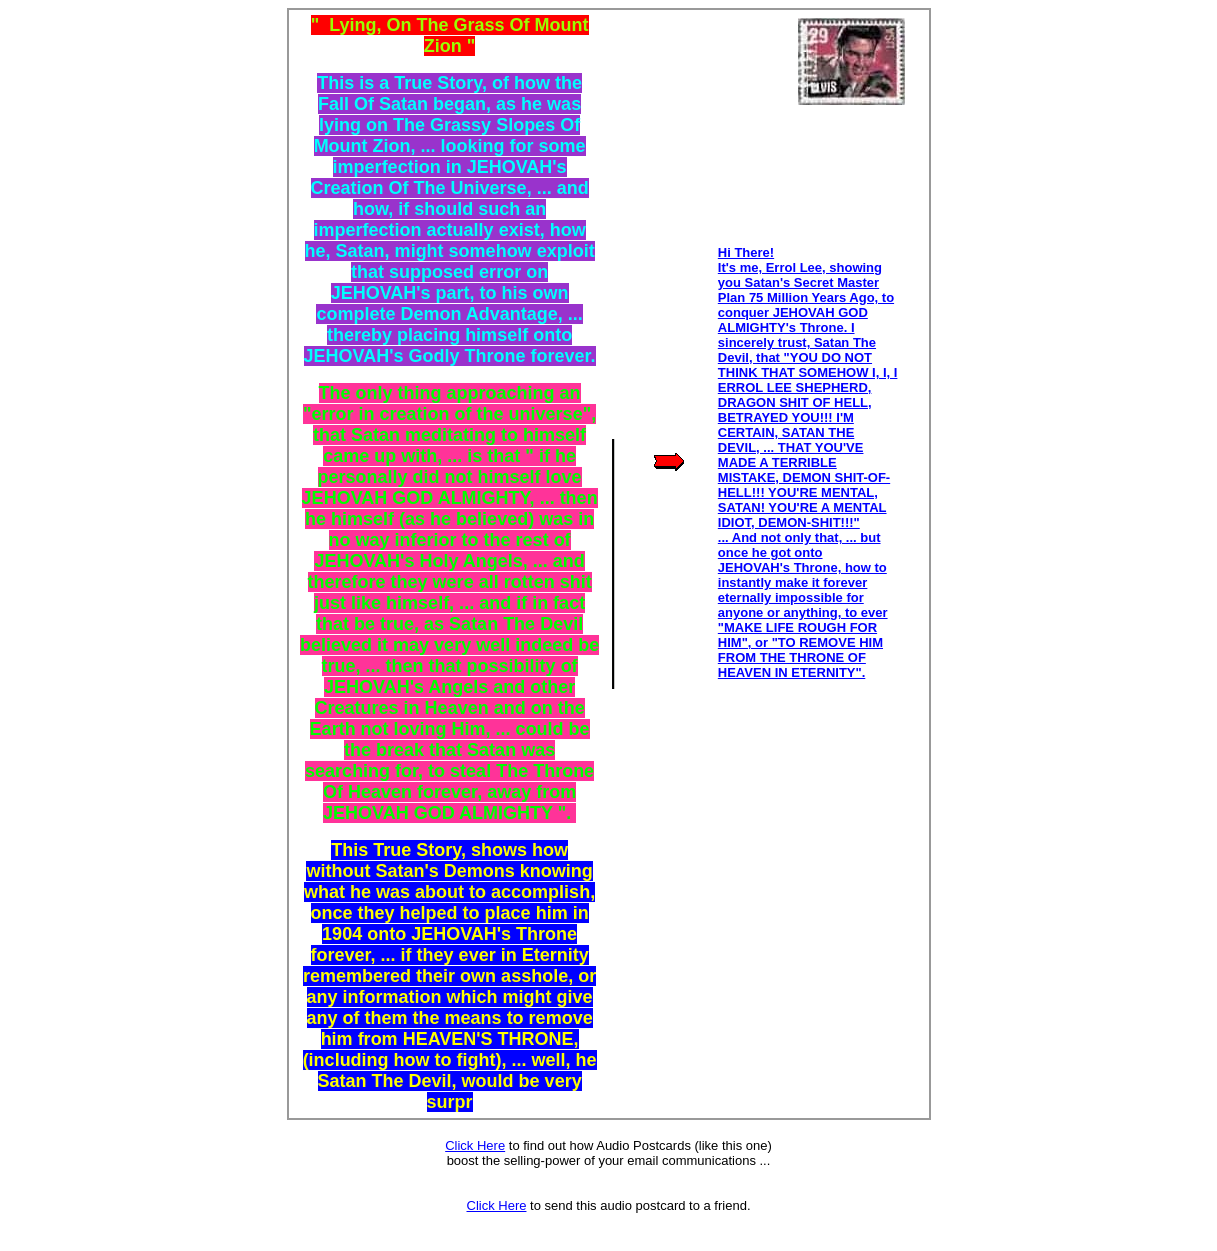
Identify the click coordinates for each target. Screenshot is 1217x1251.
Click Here (475, 1145)
